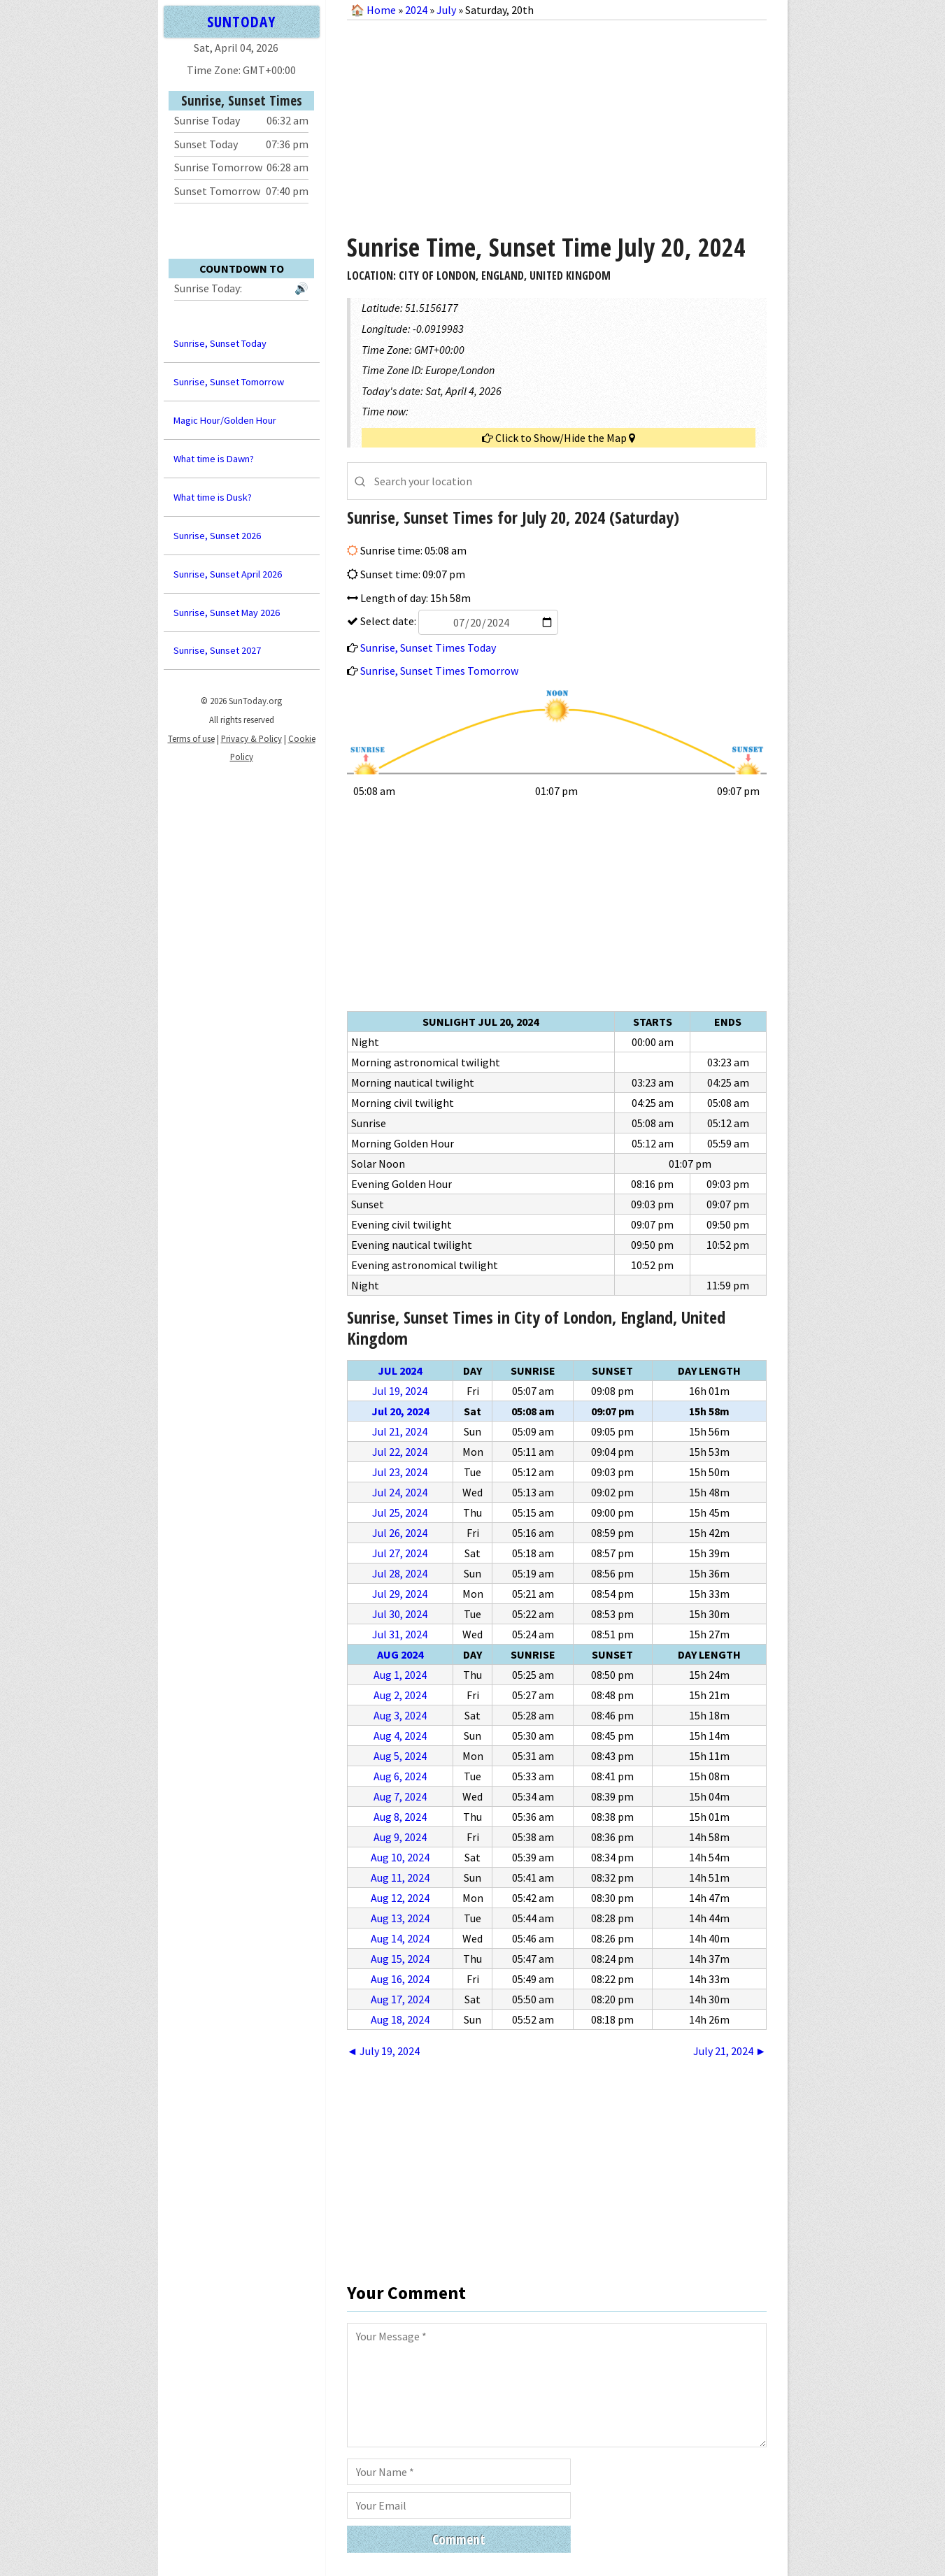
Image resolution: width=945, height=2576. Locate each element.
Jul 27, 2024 (399, 1553)
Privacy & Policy (251, 738)
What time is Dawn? (213, 458)
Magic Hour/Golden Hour (224, 420)
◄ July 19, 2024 (383, 2051)
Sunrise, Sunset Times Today (428, 647)
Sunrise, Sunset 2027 (217, 650)
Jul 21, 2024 (399, 1431)
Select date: (458, 621)
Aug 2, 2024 (400, 1695)
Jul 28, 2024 (399, 1573)
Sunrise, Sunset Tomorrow (228, 381)
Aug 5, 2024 (400, 1756)
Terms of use (191, 738)
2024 (416, 10)
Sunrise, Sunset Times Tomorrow (439, 671)
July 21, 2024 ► (730, 2051)
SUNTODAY (241, 21)
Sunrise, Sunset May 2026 (226, 612)
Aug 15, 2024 (400, 1959)
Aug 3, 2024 (400, 1715)
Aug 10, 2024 (400, 1857)
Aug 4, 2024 (400, 1736)
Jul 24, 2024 (399, 1492)
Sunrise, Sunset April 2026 (227, 574)
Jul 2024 (400, 1371)
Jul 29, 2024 (399, 1594)
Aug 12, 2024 (400, 1898)
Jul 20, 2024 (400, 1411)
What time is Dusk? (212, 497)
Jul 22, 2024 (399, 1452)
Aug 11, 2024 (400, 1877)
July (446, 10)
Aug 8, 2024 (400, 1817)
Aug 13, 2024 (400, 1918)
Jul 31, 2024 (399, 1634)
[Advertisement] (557, 122)
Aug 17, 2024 (400, 1999)
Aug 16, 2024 (400, 1979)
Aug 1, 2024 (400, 1675)
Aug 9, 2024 (400, 1837)
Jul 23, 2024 (399, 1472)
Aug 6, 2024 (400, 1776)
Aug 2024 (400, 1654)
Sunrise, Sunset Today (220, 343)
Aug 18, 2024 (400, 2019)
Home (381, 10)
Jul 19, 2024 (399, 1391)
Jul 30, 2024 (399, 1614)
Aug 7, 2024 (400, 1796)
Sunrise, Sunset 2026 (217, 535)
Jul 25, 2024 (399, 1512)
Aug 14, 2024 (400, 1938)
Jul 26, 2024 (399, 1533)
